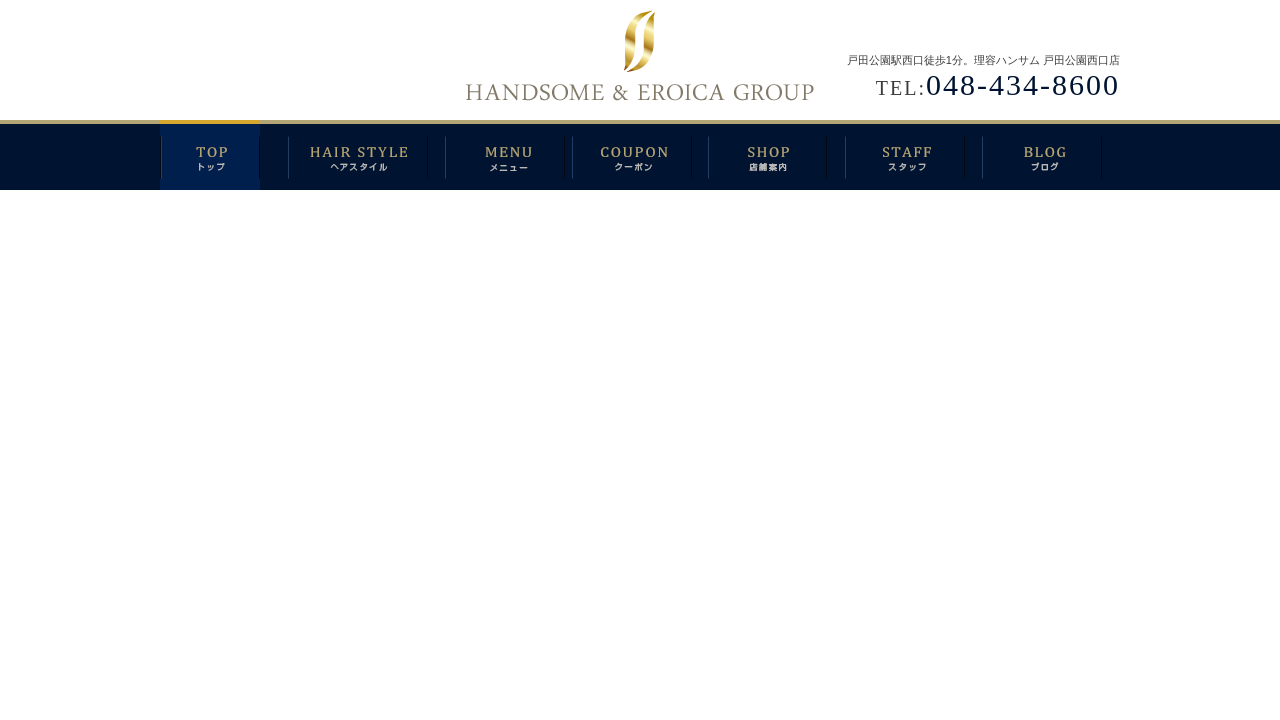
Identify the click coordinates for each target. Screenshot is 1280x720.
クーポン (640, 155)
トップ (224, 155)
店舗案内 (776, 155)
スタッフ (913, 155)
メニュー (508, 155)
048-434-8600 (1023, 84)
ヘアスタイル (366, 155)
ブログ (1051, 155)
